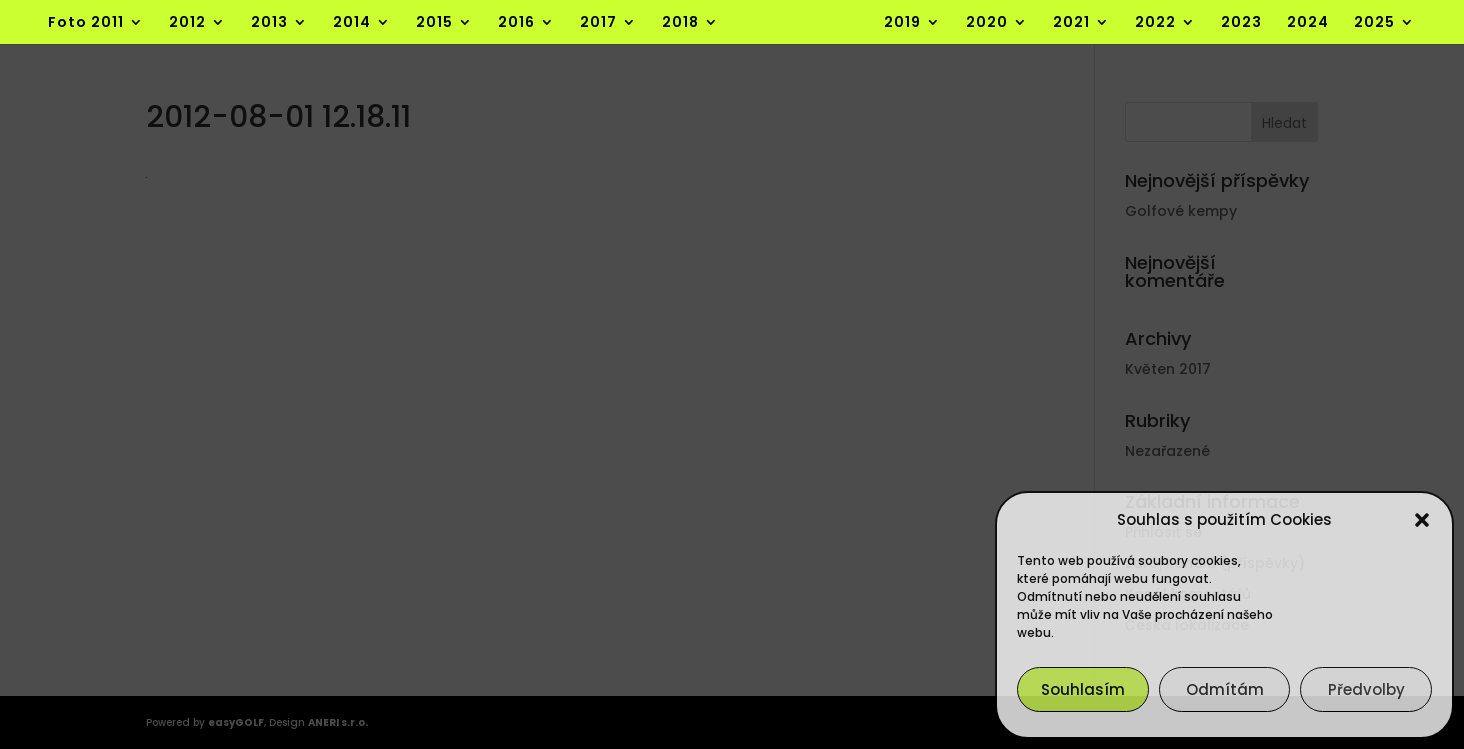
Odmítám (1225, 689)
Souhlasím (1083, 689)
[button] (1422, 520)
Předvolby (1366, 689)
